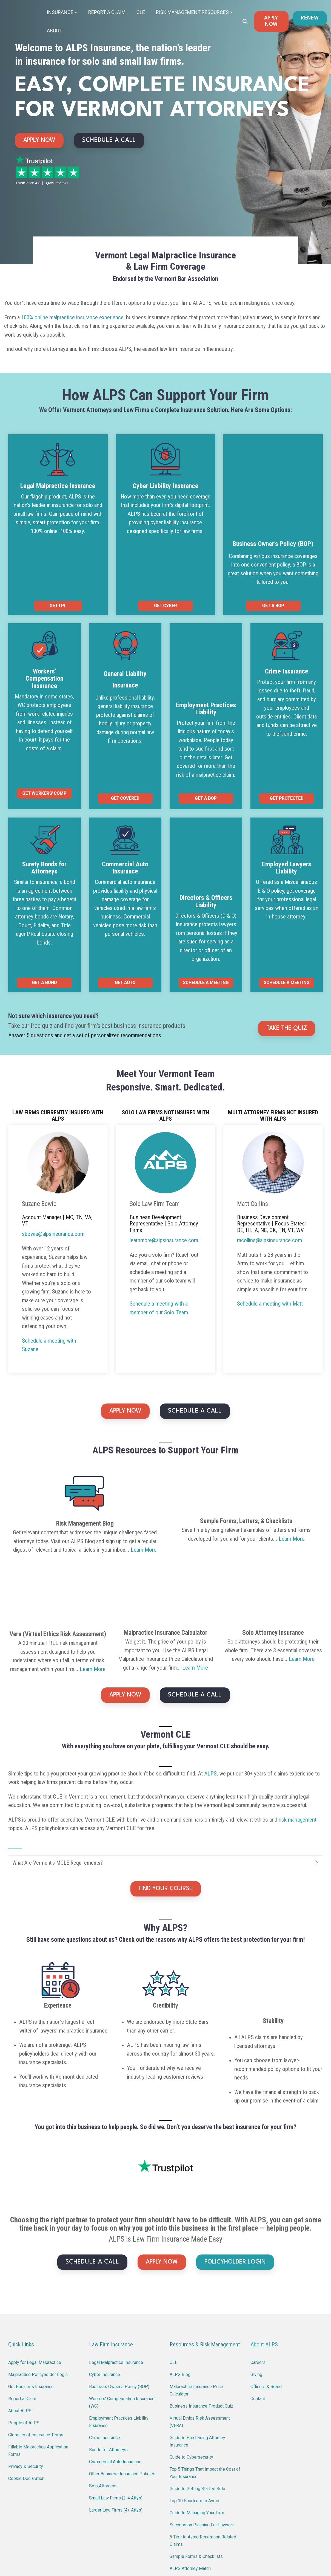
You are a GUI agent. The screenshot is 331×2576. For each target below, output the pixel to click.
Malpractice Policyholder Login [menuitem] (38, 2275)
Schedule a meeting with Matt (270, 1215)
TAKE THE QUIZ (286, 940)
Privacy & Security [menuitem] (25, 2367)
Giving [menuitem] (256, 2275)
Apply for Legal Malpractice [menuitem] (34, 2263)
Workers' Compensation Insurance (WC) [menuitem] (122, 2303)
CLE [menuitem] (173, 2263)
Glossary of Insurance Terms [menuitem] (35, 2335)
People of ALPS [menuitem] (23, 2323)
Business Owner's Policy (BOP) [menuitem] (119, 2287)
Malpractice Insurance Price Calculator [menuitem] (197, 2291)
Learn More (143, 1461)
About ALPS (264, 2245)
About (54, 30)
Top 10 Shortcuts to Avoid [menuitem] (194, 2401)
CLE (140, 12)
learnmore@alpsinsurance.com (92, 2519)
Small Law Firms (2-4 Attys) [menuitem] (115, 2398)
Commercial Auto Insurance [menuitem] (115, 2362)
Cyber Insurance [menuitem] (104, 2275)
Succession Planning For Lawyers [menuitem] (202, 2425)
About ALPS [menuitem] (20, 2311)
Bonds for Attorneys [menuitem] (108, 2350)
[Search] (245, 21)
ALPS (210, 1689)
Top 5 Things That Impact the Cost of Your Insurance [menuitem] (205, 2373)
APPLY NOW (271, 21)
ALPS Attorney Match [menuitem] (190, 2469)
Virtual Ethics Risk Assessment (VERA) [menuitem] (200, 2322)
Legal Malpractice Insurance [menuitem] (116, 2263)
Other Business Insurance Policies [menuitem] (122, 2374)
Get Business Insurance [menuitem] (31, 2287)
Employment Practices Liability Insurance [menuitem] (119, 2322)
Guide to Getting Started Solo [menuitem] (197, 2389)
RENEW (310, 17)
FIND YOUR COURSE (166, 1805)
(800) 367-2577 (95, 2509)
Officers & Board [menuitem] (266, 2287)
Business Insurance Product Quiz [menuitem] (201, 2306)
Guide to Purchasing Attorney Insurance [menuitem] (198, 2342)
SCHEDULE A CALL (109, 140)
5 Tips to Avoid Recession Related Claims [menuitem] (203, 2441)
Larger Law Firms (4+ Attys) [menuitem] (115, 2410)
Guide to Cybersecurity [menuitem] (191, 2357)
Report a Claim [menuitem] (22, 2299)
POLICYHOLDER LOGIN (235, 2163)
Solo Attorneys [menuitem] (103, 2386)
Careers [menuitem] (258, 2263)
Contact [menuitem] (257, 2299)
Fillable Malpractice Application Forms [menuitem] (38, 2351)
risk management (297, 1735)
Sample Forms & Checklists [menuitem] (196, 2457)
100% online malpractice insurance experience (72, 317)
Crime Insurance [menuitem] (104, 2338)
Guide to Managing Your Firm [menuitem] (197, 2413)
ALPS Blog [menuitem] (180, 2275)
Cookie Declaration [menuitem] (26, 2379)
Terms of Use (265, 2558)
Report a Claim (106, 12)
